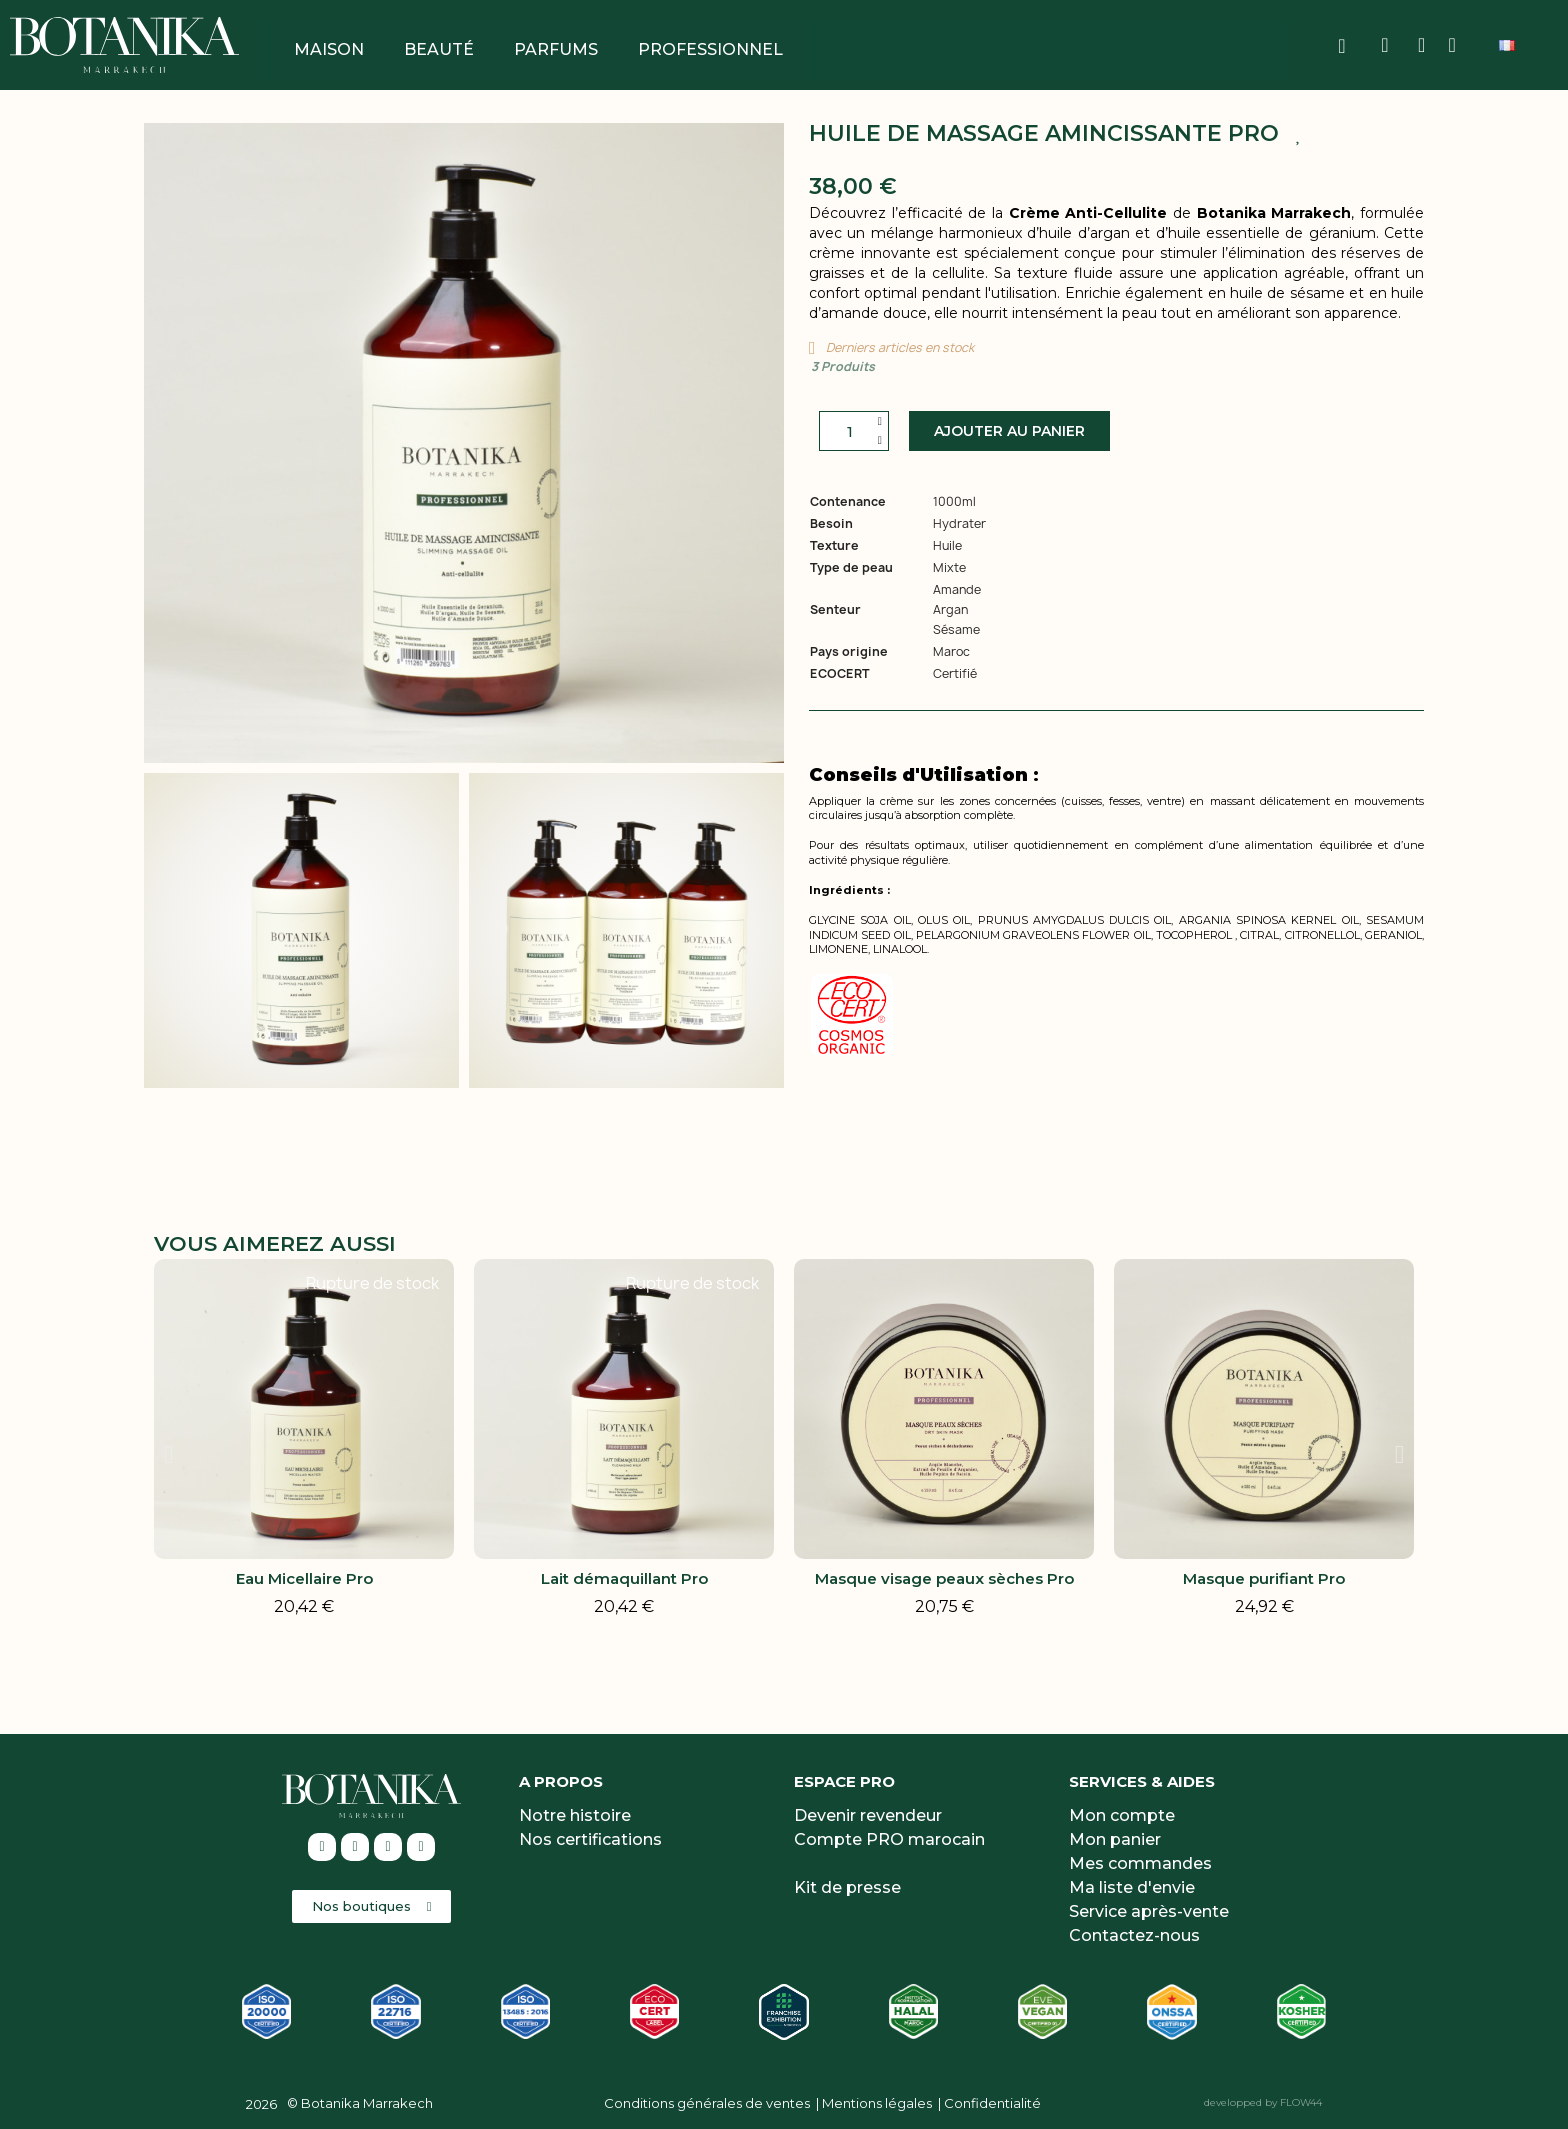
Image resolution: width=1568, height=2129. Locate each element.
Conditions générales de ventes (707, 2103)
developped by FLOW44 (1263, 2102)
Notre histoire (575, 1815)
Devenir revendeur (868, 1815)
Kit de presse (847, 1887)
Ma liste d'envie (1132, 1887)
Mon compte (1122, 1815)
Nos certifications (590, 1839)
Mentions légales (877, 2103)
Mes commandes (1140, 1863)
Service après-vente (1149, 1911)
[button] (1009, 431)
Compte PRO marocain (889, 1839)
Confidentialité (992, 2103)
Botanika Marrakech (367, 2103)
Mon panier (1115, 1839)
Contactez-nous (1134, 1935)
